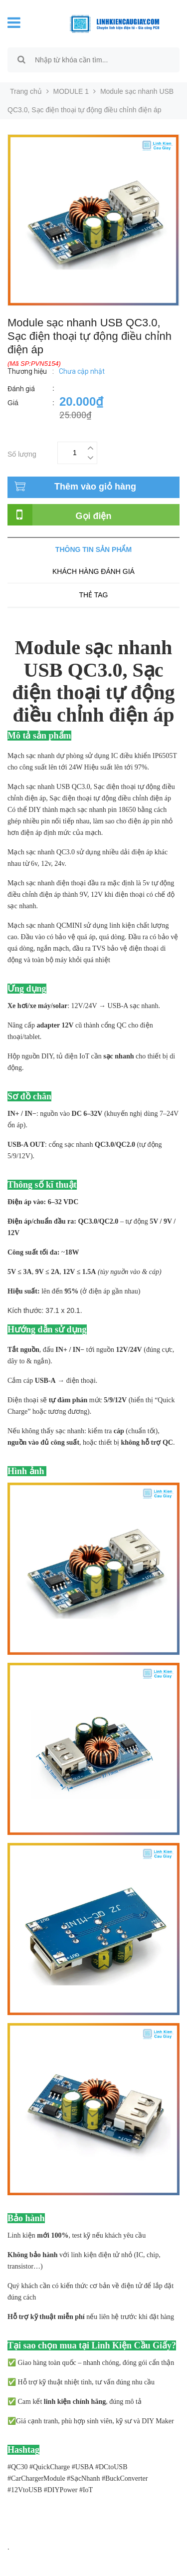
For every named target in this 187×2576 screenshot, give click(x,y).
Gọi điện (94, 516)
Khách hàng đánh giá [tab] (93, 571)
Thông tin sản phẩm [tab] (93, 549)
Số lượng (21, 453)
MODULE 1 (71, 91)
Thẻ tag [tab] (93, 595)
